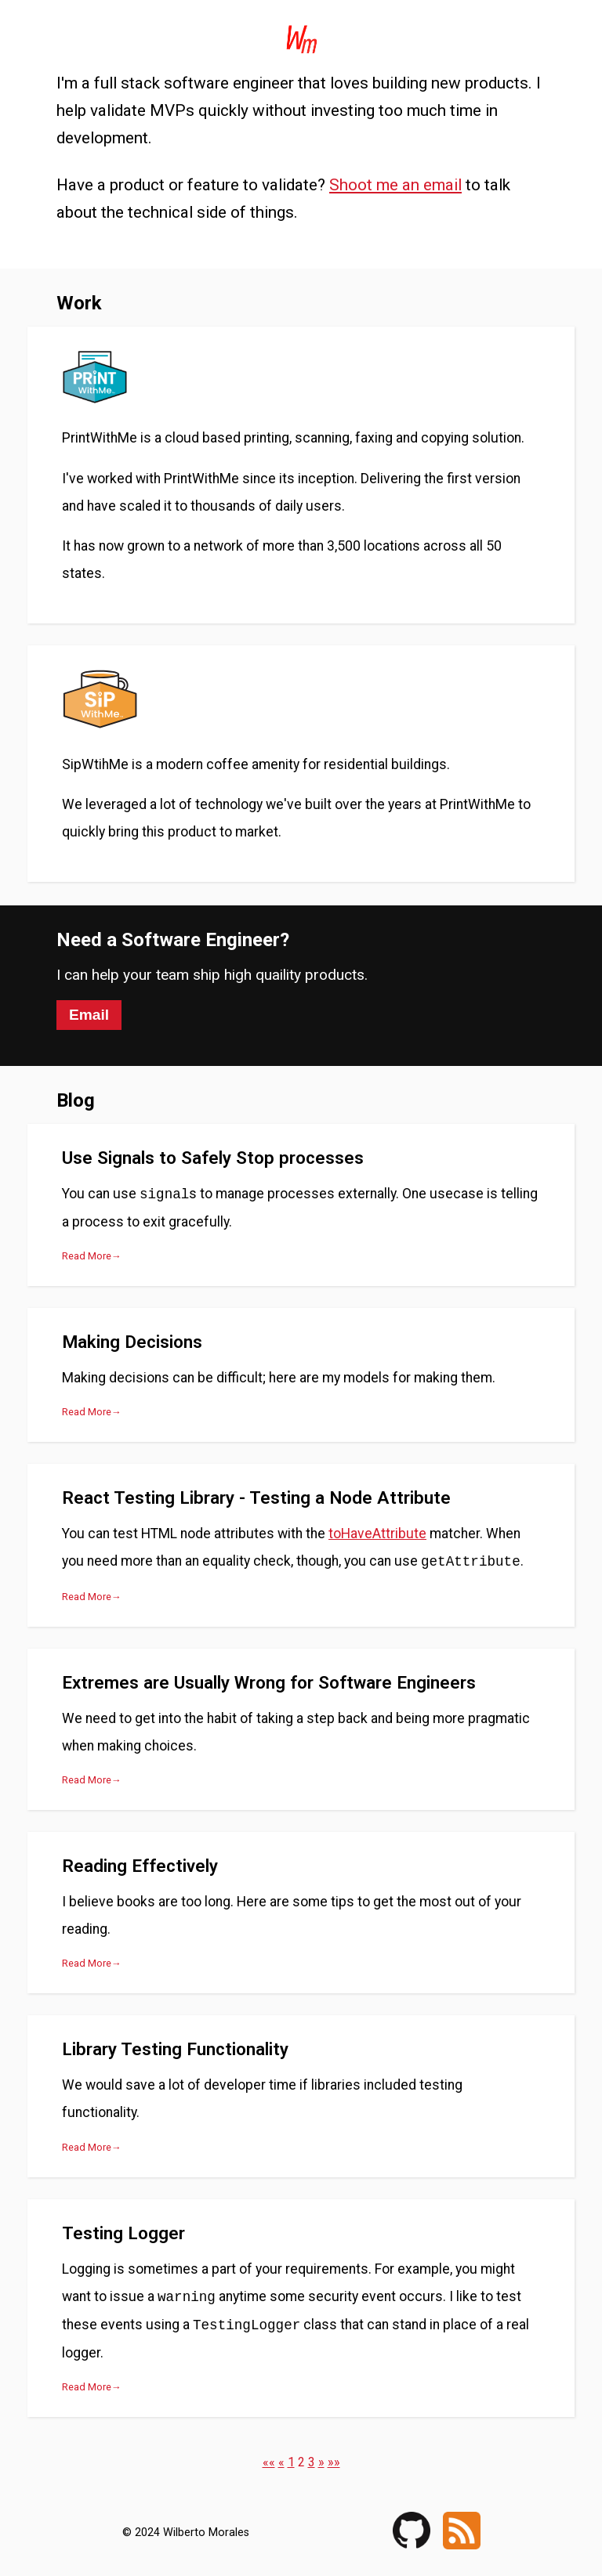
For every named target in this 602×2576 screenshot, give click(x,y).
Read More (86, 1256)
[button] (269, 2462)
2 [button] (301, 2462)
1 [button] (291, 2462)
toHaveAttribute (377, 1533)
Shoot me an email (395, 184)
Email (89, 1014)
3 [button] (311, 2462)
